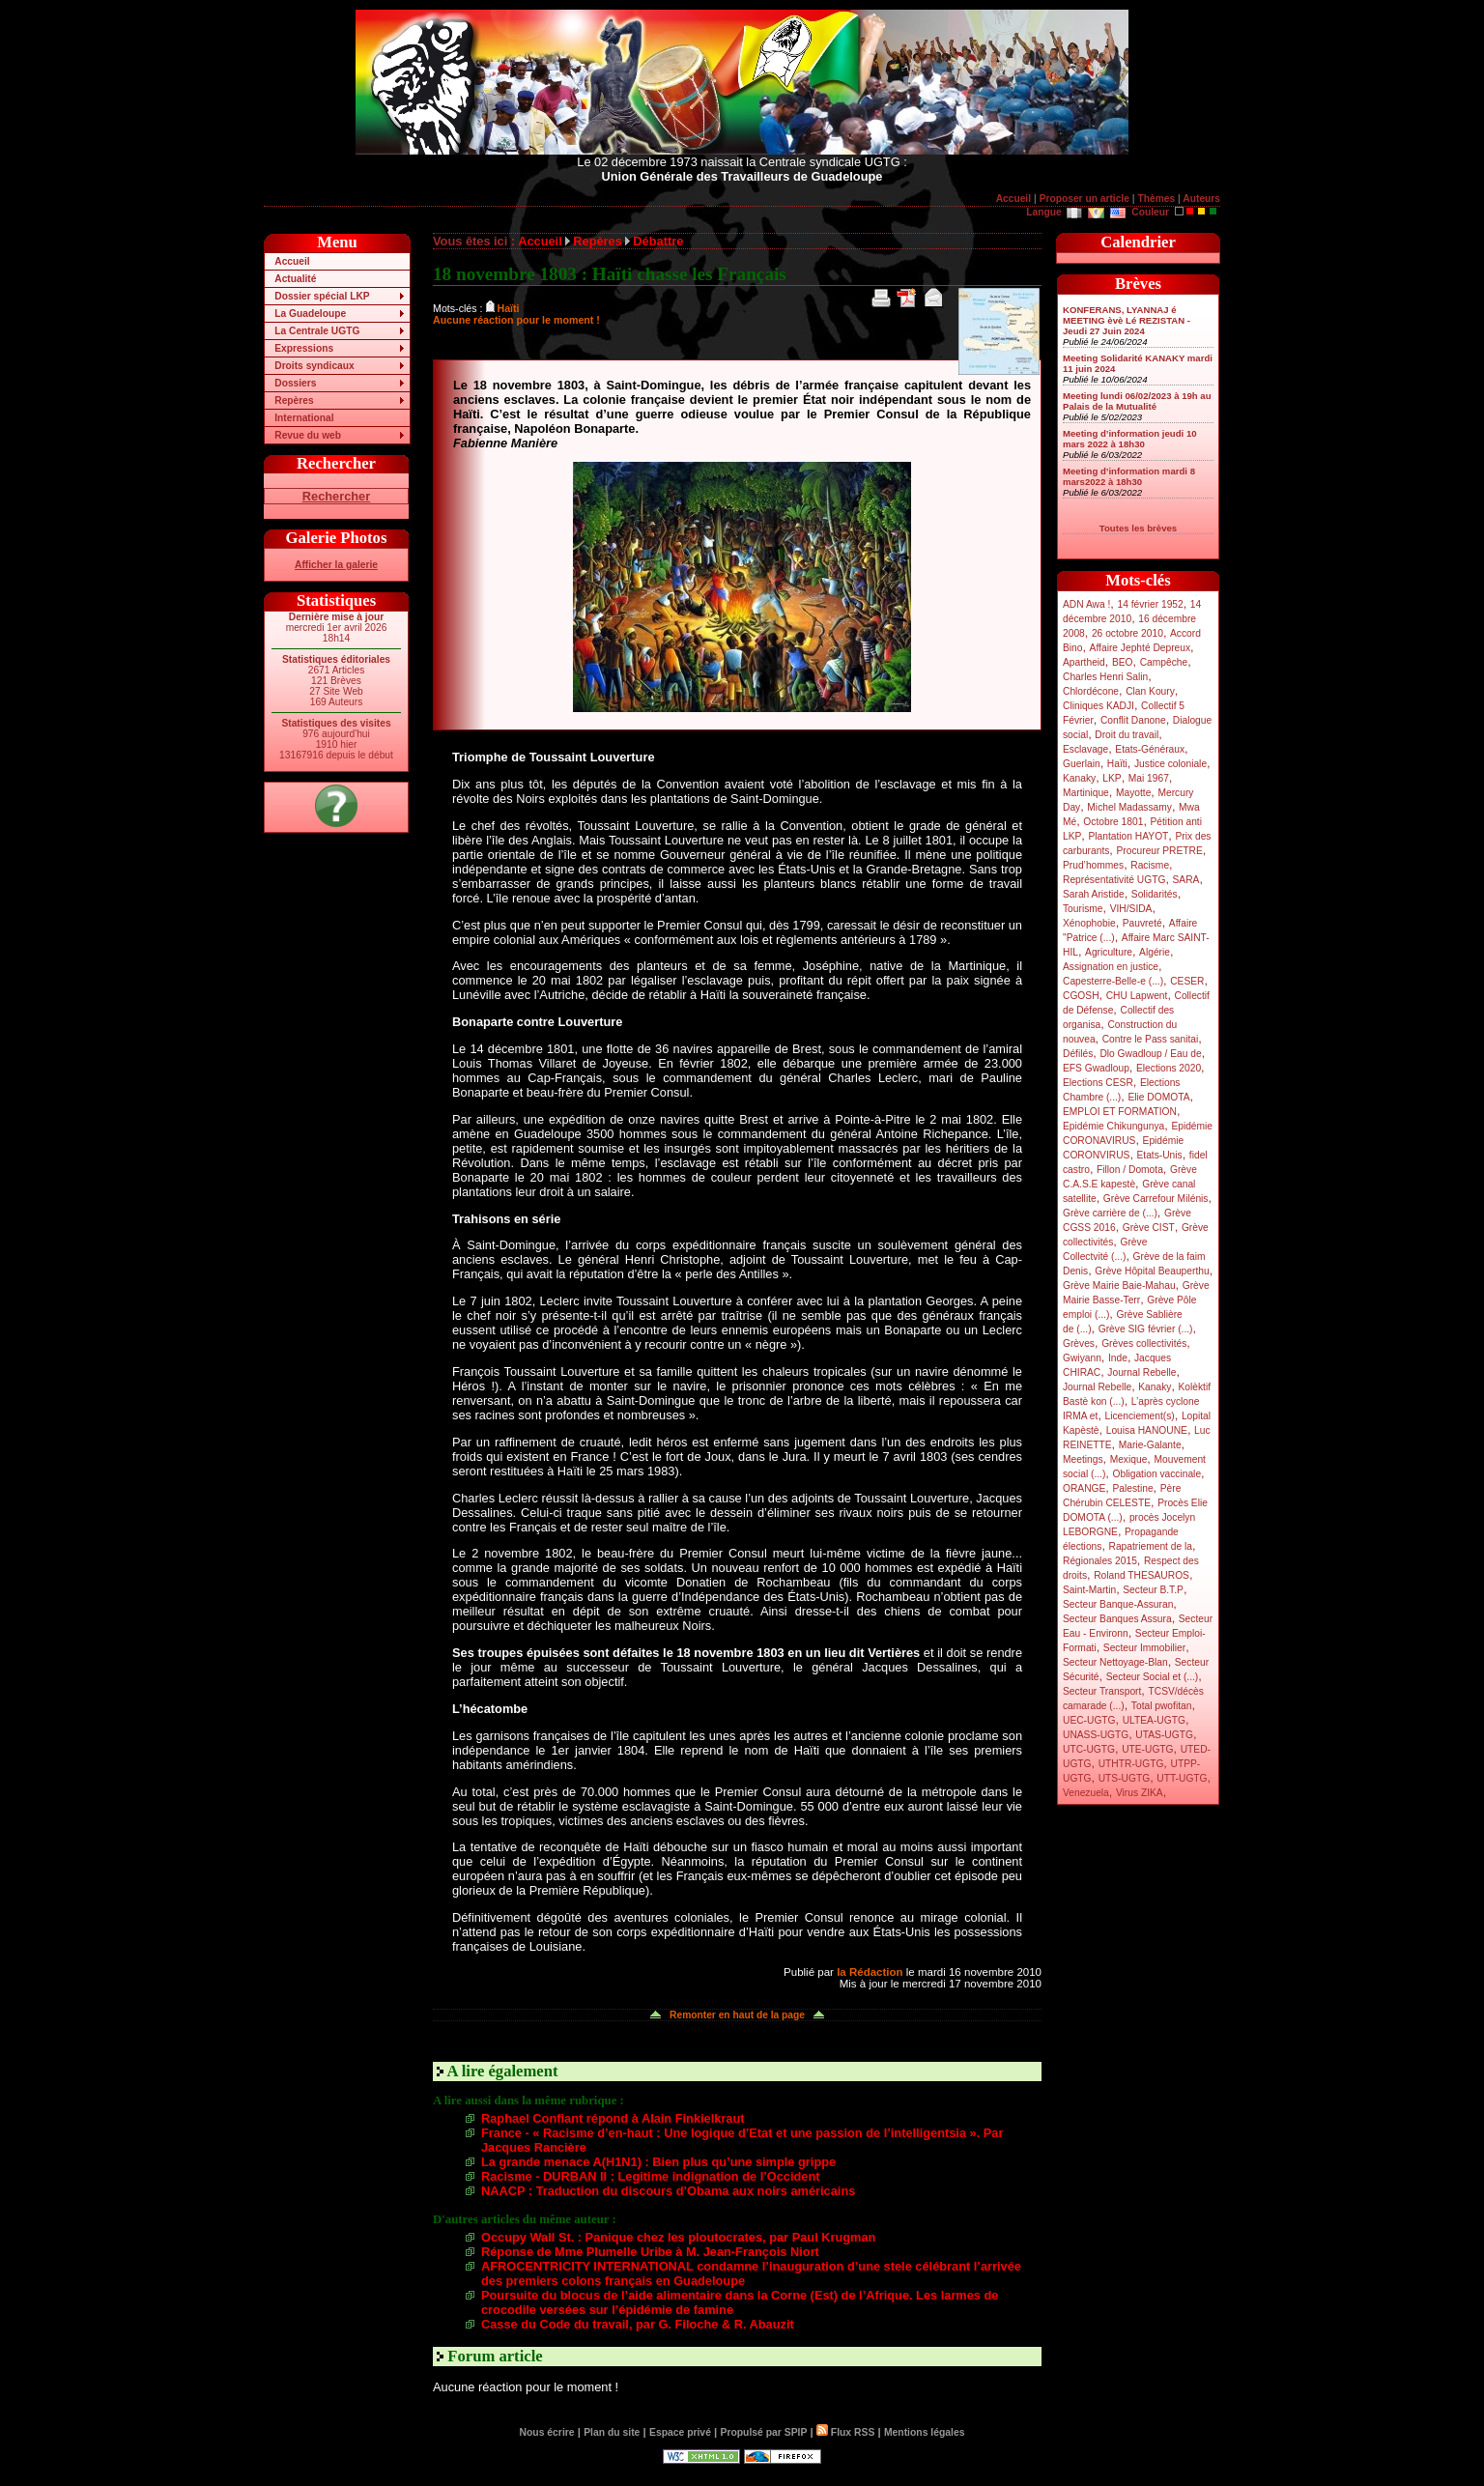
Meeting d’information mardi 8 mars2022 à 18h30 (1129, 476)
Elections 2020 (1168, 1068)
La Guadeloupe (310, 313)
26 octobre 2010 (1127, 633)
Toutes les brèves (1138, 528)
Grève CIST (1149, 1227)
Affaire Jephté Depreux (1140, 648)
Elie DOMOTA (1158, 1097)
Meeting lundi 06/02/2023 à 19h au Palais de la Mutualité (1137, 401)
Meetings (1083, 1459)
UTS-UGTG (1124, 1778)
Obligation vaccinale (1156, 1474)
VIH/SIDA (1131, 908)
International (303, 418)
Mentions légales (924, 2432)
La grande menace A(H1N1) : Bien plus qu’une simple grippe (658, 2162)
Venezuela (1086, 1792)
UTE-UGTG (1147, 1749)
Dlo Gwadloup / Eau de (1150, 1053)
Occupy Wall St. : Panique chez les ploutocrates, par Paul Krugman (678, 2237)
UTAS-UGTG (1164, 1734)
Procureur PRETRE (1159, 850)
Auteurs (1201, 198)
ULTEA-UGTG (1154, 1720)
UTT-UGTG (1181, 1778)
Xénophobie (1089, 923)
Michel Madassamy (1129, 807)
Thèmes (1156, 198)
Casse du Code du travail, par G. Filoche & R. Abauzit (637, 2324)
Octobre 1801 (1113, 821)
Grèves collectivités (1143, 1343)
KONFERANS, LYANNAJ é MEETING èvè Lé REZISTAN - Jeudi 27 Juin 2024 (1126, 320)
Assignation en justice (1110, 966)
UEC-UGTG (1089, 1720)
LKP (1111, 778)
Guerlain (1081, 763)
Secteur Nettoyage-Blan (1115, 1662)
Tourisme (1083, 908)
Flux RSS (845, 2432)
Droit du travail (1126, 734)
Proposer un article (1084, 198)
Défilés (1078, 1053)
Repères (293, 400)
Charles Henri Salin (1105, 677)
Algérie (1154, 952)
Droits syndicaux (314, 365)
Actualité (295, 278)
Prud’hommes (1093, 865)
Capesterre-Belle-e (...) (1113, 981)
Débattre (658, 241)
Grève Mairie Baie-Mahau (1119, 1285)
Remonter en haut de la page (737, 2015)
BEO (1122, 662)
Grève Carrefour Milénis (1156, 1198)
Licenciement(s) (1140, 1416)
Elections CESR (1098, 1082)
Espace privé (680, 2432)
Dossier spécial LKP (321, 296)
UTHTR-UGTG (1131, 1763)
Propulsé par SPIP (764, 2432)
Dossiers (295, 383)
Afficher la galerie (336, 564)
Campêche (1164, 662)
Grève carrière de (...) (1110, 1213)
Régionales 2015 (1100, 1561)
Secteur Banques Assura (1117, 1619)
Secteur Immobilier (1144, 1648)
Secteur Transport (1102, 1691)
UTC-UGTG (1089, 1749)
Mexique (1129, 1459)
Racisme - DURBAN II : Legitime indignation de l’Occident (650, 2176)
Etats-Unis (1160, 1155)
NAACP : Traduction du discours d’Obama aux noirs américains (668, 2191)
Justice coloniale (1170, 763)
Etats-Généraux (1149, 749)
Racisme (1149, 865)
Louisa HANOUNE (1146, 1430)
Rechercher (336, 496)
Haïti (1117, 763)
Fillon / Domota (1130, 1169)
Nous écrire (547, 2432)
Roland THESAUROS (1141, 1575)
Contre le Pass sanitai (1150, 1039)
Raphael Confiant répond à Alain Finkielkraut (613, 2118)
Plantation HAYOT (1128, 836)
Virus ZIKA (1139, 1792)
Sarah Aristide (1094, 894)
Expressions (303, 348)
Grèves (1079, 1343)
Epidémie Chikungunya (1113, 1126)
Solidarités (1154, 894)
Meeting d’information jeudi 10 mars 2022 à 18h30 (1130, 438)
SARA (1186, 879)
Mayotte (1133, 792)
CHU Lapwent (1137, 995)
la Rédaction (869, 1972)
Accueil (1013, 198)
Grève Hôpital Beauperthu (1152, 1271)
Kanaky (1079, 778)
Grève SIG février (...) (1146, 1329)
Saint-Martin (1089, 1590)
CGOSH (1081, 995)
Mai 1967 (1148, 778)
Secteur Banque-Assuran (1118, 1604)
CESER (1187, 981)
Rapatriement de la (1150, 1546)
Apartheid (1084, 662)
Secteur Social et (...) (1152, 1677)
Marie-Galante (1150, 1445)
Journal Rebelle (1141, 1372)
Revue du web (307, 435)
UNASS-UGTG (1095, 1734)
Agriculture (1108, 952)
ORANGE (1084, 1488)
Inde (1117, 1358)
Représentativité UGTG (1114, 879)
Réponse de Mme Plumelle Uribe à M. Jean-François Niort (650, 2251)
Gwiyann (1082, 1358)
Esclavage (1085, 749)
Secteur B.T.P (1153, 1590)
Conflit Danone (1133, 720)
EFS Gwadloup (1096, 1068)
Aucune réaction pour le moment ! (516, 320)
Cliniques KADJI (1098, 705)
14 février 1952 (1150, 604)
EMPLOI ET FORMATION (1120, 1111)
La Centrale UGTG (316, 331)
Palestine (1132, 1488)
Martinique (1086, 792)
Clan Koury (1150, 691)
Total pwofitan (1161, 1705)
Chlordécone (1091, 691)
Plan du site (612, 2432)
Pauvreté (1142, 923)
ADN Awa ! (1086, 604)
